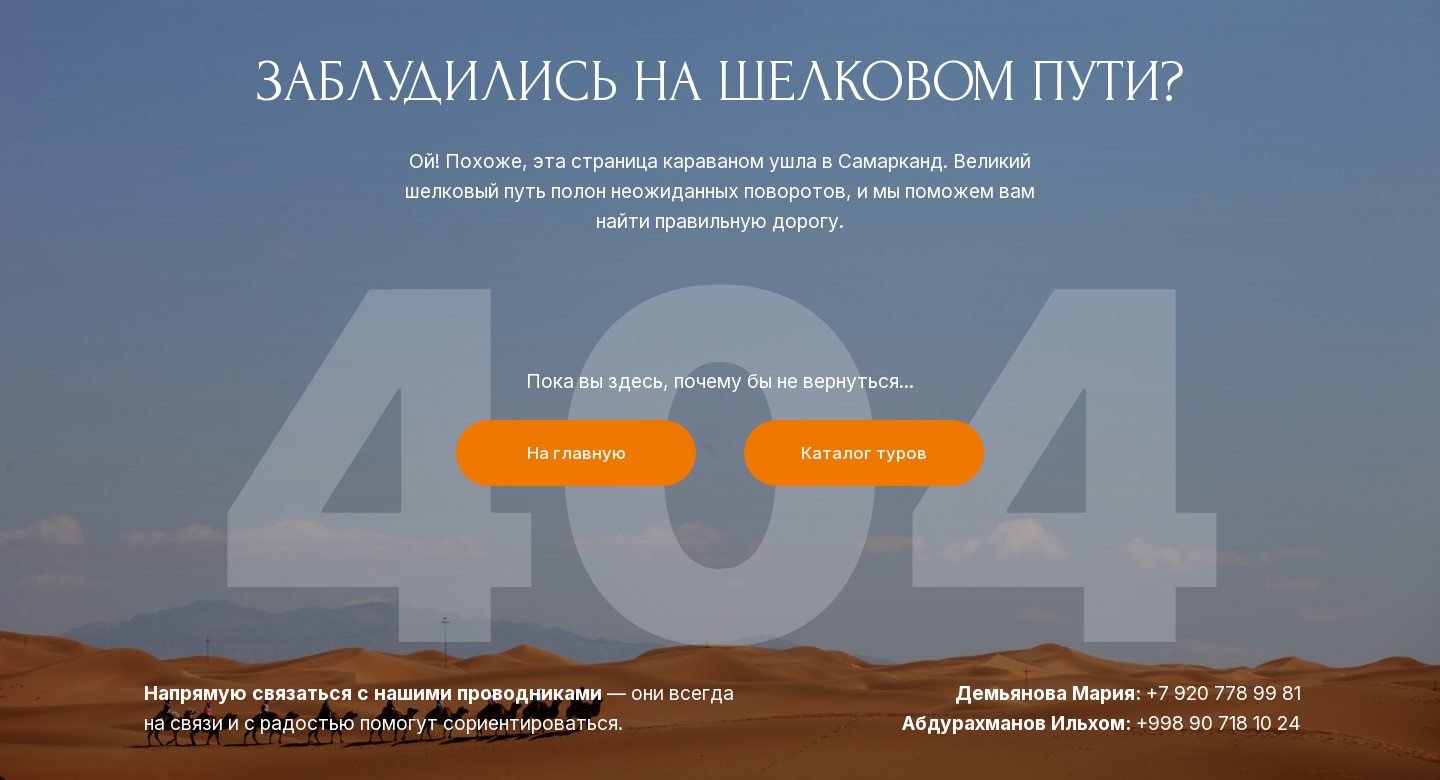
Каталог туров (864, 453)
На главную (576, 453)
